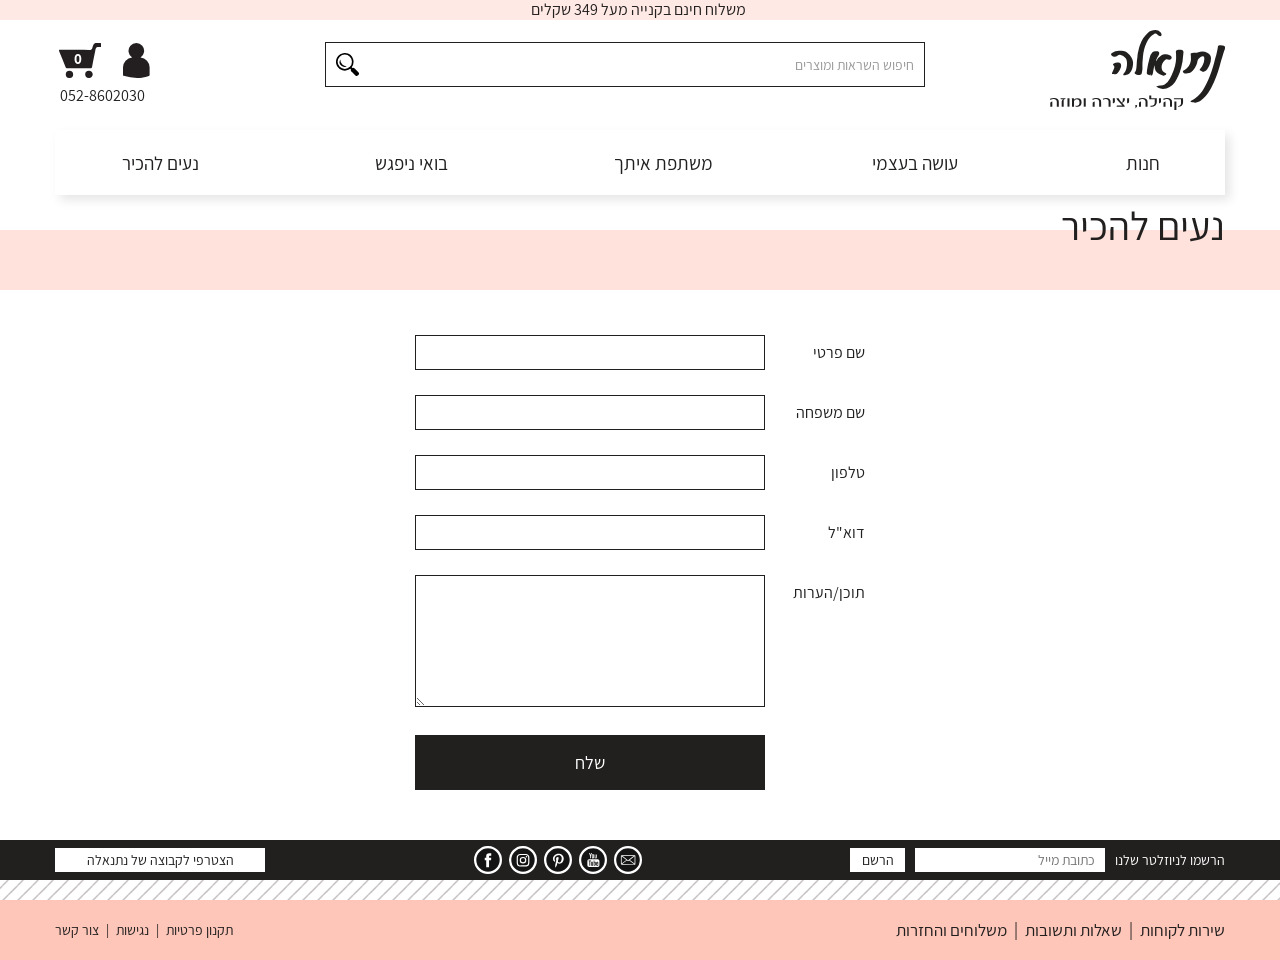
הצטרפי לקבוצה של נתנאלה (160, 860)
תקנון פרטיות (199, 930)
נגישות (132, 930)
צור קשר (77, 930)
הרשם (878, 860)
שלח (590, 762)
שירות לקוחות (1182, 930)
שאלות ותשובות (1073, 930)
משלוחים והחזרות (951, 930)
